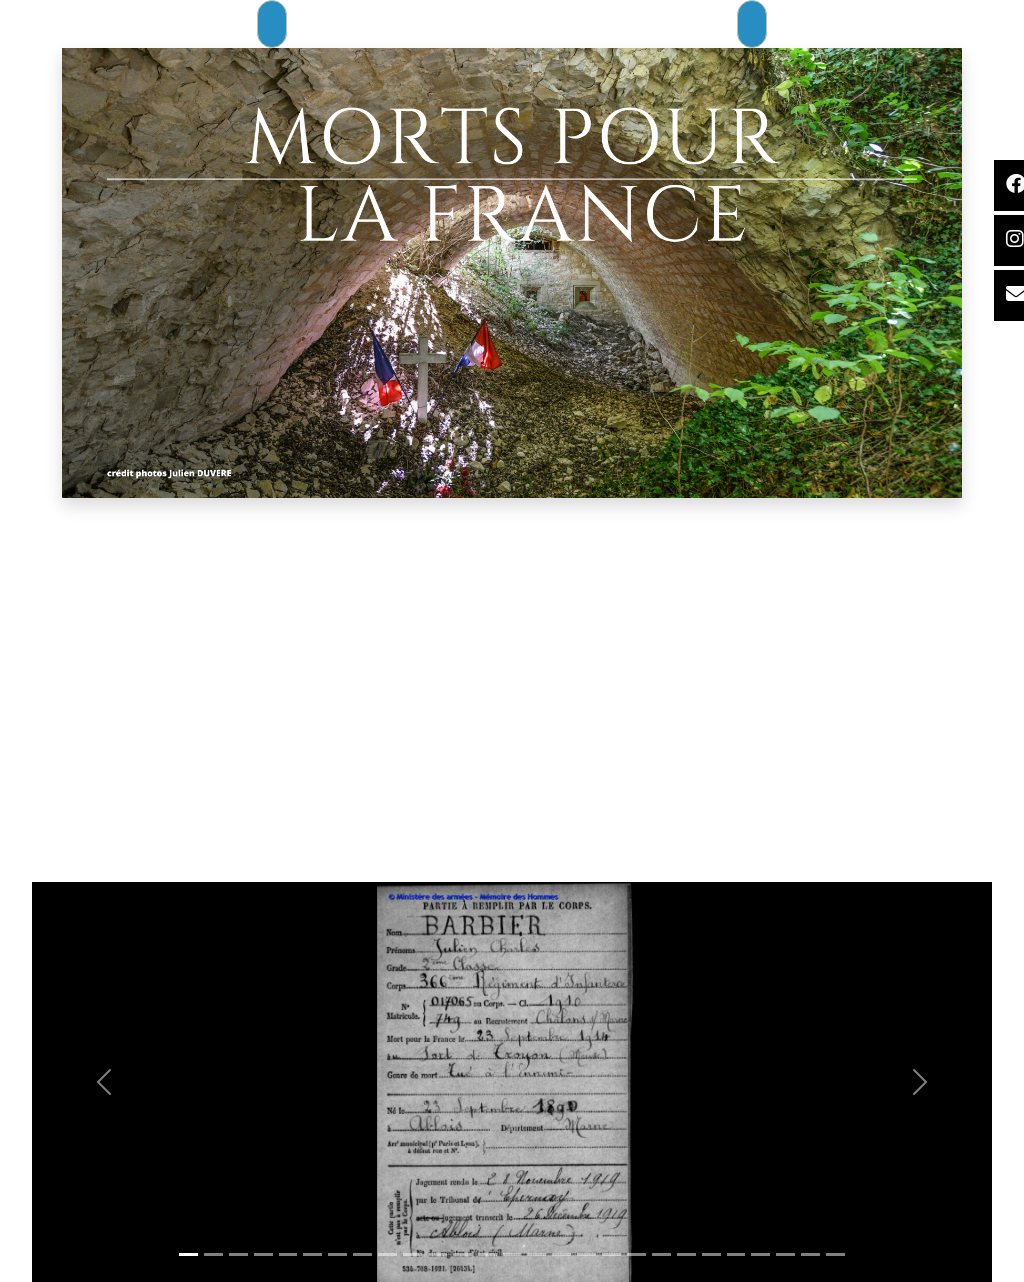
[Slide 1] (188, 1254)
